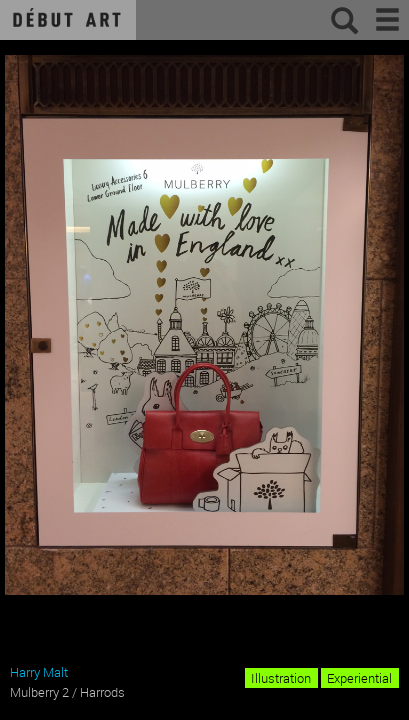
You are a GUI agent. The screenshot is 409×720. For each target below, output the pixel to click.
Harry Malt (39, 672)
